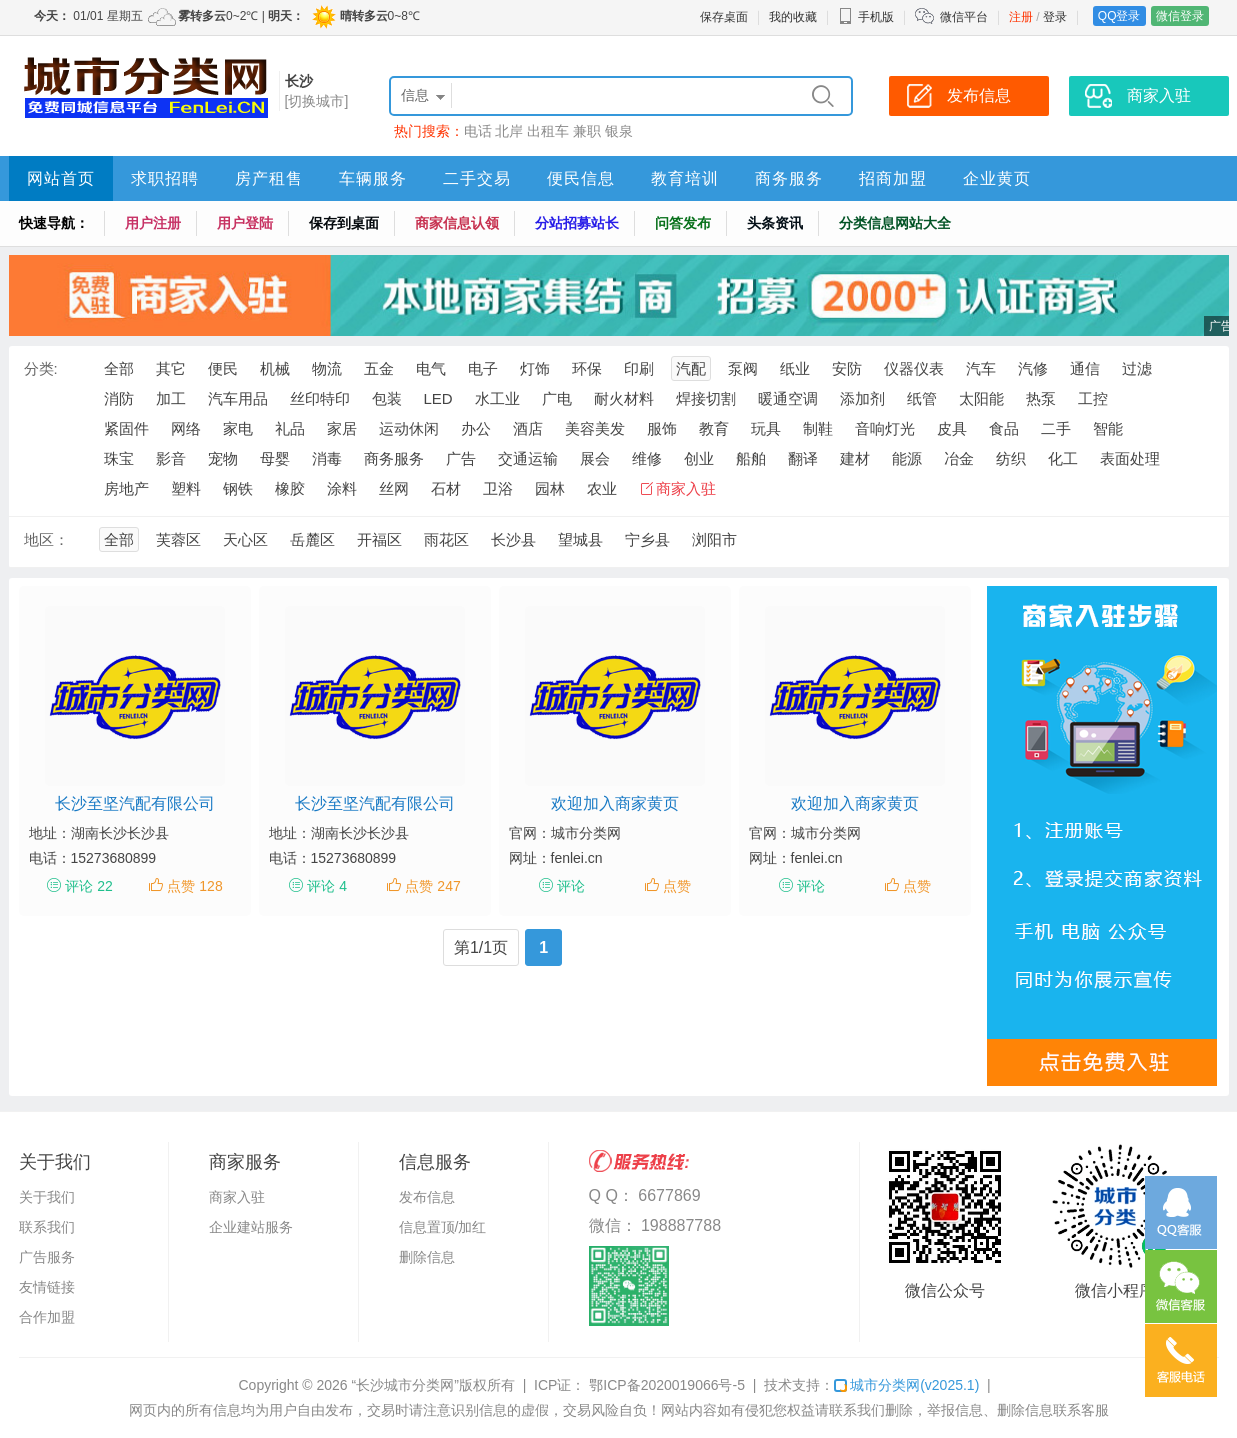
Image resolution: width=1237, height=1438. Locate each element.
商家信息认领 (457, 223)
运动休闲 (409, 428)
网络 (186, 428)
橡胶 (290, 488)
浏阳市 (714, 539)
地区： (46, 539)
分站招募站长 (577, 223)
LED (438, 398)
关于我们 (47, 1197)
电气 (431, 368)
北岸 (509, 131)
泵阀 (743, 368)
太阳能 (981, 398)
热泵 (1041, 398)
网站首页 (61, 178)
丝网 (394, 488)
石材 (446, 488)
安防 (847, 368)
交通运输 (528, 458)
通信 (1085, 368)
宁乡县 (647, 539)
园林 (550, 488)
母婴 (275, 458)
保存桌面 (724, 17)
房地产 (126, 488)
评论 (571, 886)
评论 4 (327, 886)
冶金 (959, 458)
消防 (119, 398)
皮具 (952, 428)
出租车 (548, 131)
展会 (595, 458)
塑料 (186, 488)
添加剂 (862, 398)
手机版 (866, 17)
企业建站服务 (251, 1227)
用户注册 (153, 223)
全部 (119, 368)
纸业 (795, 368)
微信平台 (964, 17)
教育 (714, 428)
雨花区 (446, 539)
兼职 (587, 131)
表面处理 (1130, 458)
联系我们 (47, 1227)
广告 (461, 458)
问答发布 (683, 223)
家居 (342, 428)
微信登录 (1180, 16)
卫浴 (498, 488)
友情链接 (47, 1287)
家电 (238, 428)
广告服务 (47, 1257)
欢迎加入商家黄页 (615, 803)
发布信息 (427, 1197)
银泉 (619, 131)
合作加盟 (47, 1317)
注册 (1021, 17)
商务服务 (789, 178)
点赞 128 (194, 886)
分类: (41, 368)
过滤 (1137, 368)
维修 (647, 458)
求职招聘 (165, 178)
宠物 (223, 458)
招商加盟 (893, 178)
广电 (557, 398)
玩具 (766, 428)
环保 (587, 368)
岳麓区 (312, 539)
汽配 (691, 368)
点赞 (677, 886)
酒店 (528, 428)
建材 (855, 458)
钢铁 (238, 488)
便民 (223, 368)
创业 (699, 458)
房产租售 (269, 178)
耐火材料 (624, 398)
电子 (483, 368)
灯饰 (535, 368)
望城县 (580, 539)
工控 (1093, 398)
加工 (171, 398)
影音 (171, 458)
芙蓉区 (178, 539)
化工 (1063, 458)
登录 (1055, 17)
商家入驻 (686, 488)
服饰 (662, 428)
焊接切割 (706, 398)
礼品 (290, 428)
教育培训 (685, 178)
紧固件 (126, 428)
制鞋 (818, 428)
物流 (327, 368)
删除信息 (427, 1257)
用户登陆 (245, 223)
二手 (1056, 428)
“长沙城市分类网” (405, 1385)
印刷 (639, 368)
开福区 (379, 539)
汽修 (1033, 368)
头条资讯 (775, 223)
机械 (275, 368)
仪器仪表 (914, 368)
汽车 (981, 368)
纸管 (922, 398)
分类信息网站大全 (895, 223)
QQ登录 (1119, 16)
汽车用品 (238, 398)
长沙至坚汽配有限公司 (135, 803)
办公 (476, 428)
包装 (387, 398)
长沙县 (513, 539)
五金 (379, 368)
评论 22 (88, 886)
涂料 (342, 488)
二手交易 (477, 178)
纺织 (1011, 458)
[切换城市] (317, 101)
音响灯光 (885, 428)
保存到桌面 (344, 223)
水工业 (497, 398)
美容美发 (595, 428)
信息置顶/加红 (443, 1227)
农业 (602, 488)
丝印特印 (320, 398)
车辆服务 (373, 178)
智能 (1108, 428)
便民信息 (581, 178)
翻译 (803, 458)
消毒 (327, 458)
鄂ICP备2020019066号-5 (665, 1385)
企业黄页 (997, 178)
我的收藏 (793, 17)
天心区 (245, 539)
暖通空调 (788, 398)
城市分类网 (906, 1385)
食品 (1004, 428)
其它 (171, 368)
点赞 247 (432, 886)
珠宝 (119, 458)
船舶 (751, 458)
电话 (478, 131)
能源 (907, 458)
